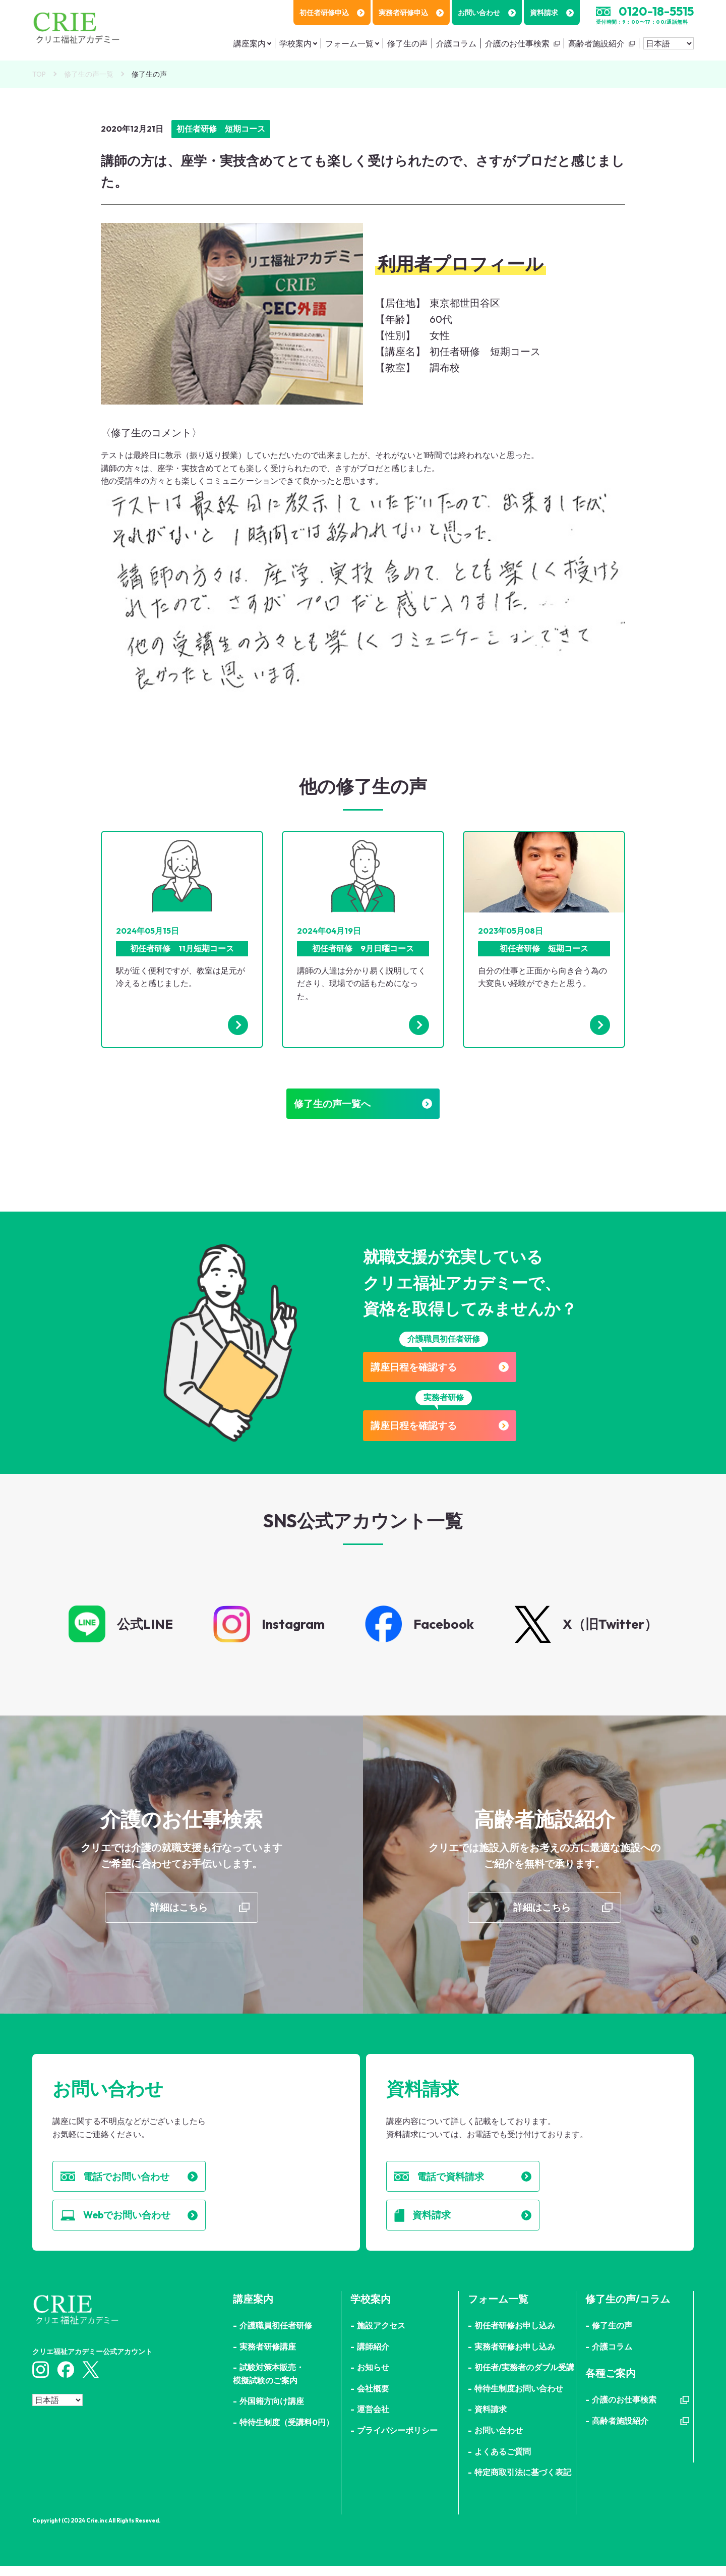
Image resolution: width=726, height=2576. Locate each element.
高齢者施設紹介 (596, 43)
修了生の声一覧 (88, 74)
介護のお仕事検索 (517, 43)
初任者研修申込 (332, 12)
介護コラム (456, 43)
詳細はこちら (179, 1913)
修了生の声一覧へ (363, 1105)
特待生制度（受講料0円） (286, 2432)
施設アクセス (381, 2335)
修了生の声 (407, 43)
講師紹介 (373, 2357)
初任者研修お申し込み (514, 2335)
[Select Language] (668, 43)
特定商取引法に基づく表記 (522, 2482)
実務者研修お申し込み (514, 2357)
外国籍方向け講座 (271, 2412)
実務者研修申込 (411, 12)
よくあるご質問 (502, 2461)
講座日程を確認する (443, 1370)
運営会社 (373, 2420)
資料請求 (552, 12)
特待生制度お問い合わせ (518, 2398)
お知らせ (373, 2377)
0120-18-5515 (656, 11)
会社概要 (373, 2398)
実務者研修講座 (267, 2357)
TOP (39, 74)
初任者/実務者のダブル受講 (524, 2377)
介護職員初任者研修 (275, 2335)
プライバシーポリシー (397, 2440)
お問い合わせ (487, 12)
